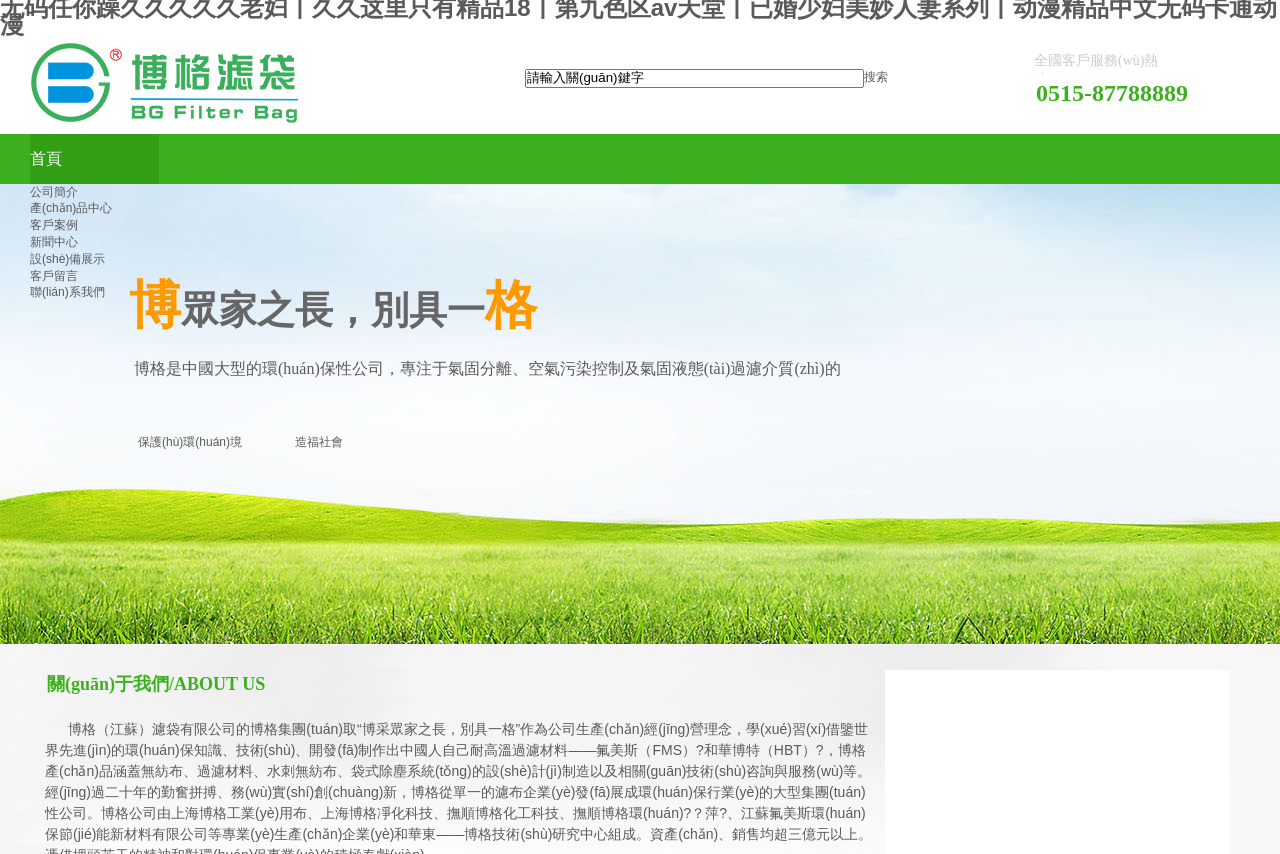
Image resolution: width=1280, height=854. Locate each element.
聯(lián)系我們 (67, 292)
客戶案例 (54, 225)
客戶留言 (54, 276)
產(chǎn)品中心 (71, 208)
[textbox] (694, 78)
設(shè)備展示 (67, 259)
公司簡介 (54, 192)
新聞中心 (54, 242)
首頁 (46, 158)
